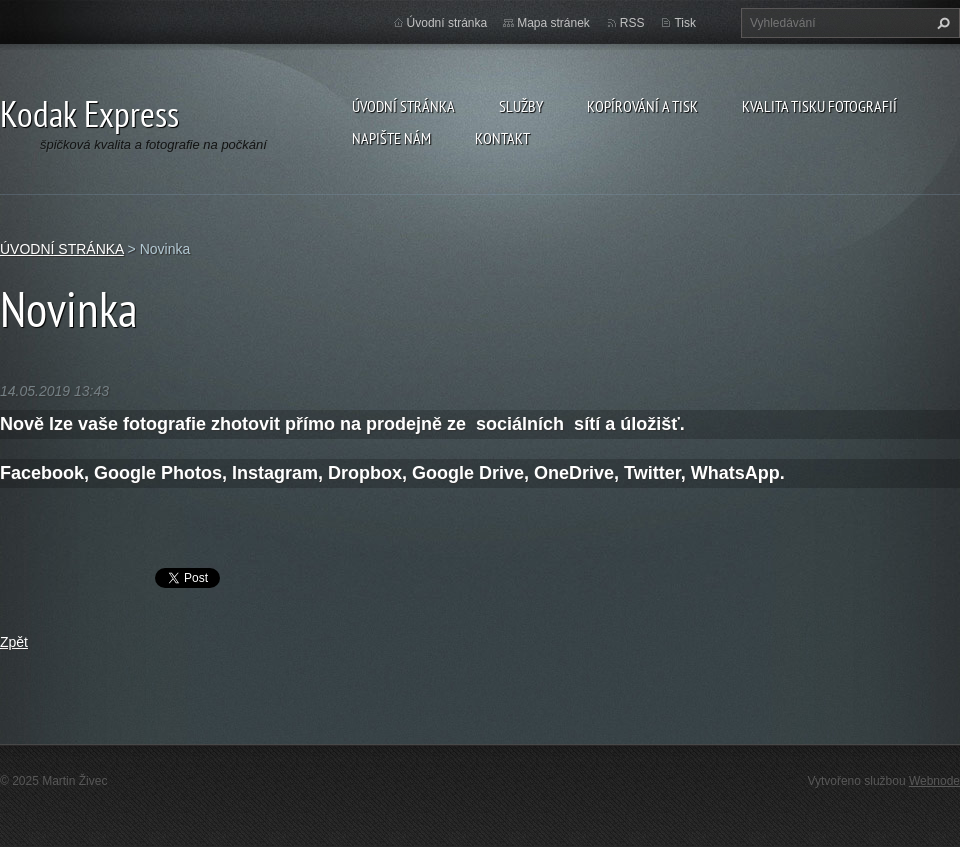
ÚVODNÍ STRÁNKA (403, 106)
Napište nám (391, 138)
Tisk (685, 23)
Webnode (934, 781)
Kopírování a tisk (642, 106)
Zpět (14, 642)
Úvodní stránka (447, 23)
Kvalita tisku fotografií (819, 106)
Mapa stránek (553, 23)
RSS (632, 23)
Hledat (941, 23)
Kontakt (502, 138)
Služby (521, 106)
